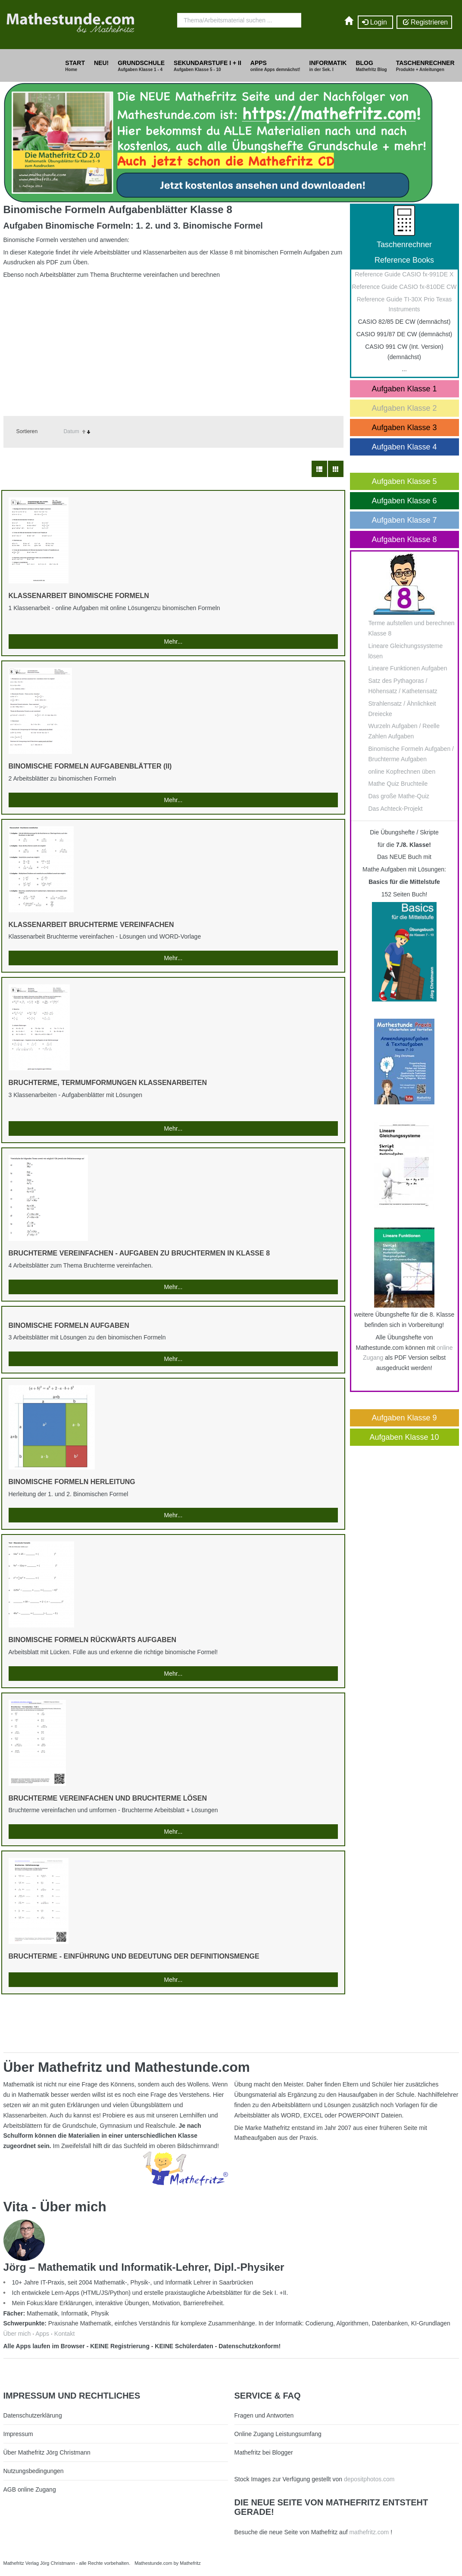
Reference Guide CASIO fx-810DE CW (404, 286)
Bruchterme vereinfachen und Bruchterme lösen (108, 1798)
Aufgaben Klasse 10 (404, 1437)
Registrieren (424, 22)
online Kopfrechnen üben (402, 771)
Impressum (18, 2433)
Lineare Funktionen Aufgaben (407, 668)
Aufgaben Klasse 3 (404, 427)
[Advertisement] (173, 342)
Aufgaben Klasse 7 (404, 520)
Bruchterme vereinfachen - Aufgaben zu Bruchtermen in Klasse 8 (139, 1253)
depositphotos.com (369, 2479)
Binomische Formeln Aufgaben (69, 1325)
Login (375, 22)
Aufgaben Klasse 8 (404, 539)
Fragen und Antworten (264, 2415)
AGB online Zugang (29, 2489)
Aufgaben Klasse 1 (404, 388)
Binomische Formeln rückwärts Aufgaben (93, 1639)
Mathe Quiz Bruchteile (398, 783)
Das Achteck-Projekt (395, 808)
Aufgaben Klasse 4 (404, 447)
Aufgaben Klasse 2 (404, 408)
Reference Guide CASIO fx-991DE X (404, 274)
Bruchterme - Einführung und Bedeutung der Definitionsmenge (134, 1956)
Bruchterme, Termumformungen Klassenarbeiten (108, 1082)
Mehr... (173, 641)
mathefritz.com (369, 2532)
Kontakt (64, 2333)
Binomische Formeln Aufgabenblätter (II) (90, 766)
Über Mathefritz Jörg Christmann (47, 2452)
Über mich (17, 2333)
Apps (42, 2333)
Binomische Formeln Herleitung (72, 1481)
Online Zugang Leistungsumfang (278, 2433)
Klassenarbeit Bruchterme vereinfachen (91, 924)
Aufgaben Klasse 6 (404, 500)
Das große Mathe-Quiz (399, 796)
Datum (71, 431)
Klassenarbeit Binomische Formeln (79, 595)
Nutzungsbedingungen (33, 2471)
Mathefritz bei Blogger (263, 2452)
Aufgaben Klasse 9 (404, 1418)
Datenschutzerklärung (32, 2415)
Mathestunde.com (153, 2563)
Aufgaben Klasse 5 (404, 481)
